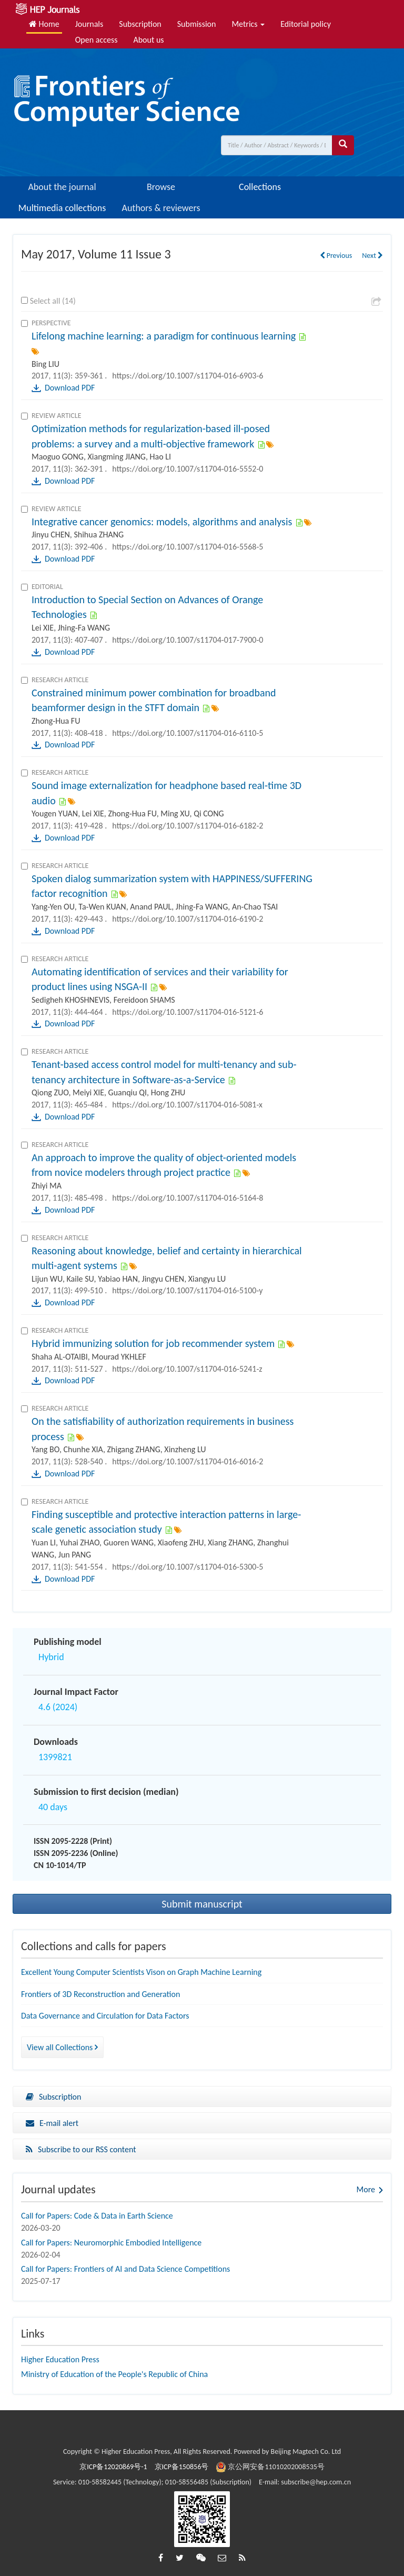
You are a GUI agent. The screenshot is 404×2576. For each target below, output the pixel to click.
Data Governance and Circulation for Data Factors (105, 2016)
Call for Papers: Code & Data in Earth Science (97, 2216)
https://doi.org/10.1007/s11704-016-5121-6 (187, 1012)
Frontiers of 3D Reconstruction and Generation (100, 1994)
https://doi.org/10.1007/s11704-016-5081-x (187, 1105)
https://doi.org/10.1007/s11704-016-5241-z (187, 1369)
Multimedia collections (62, 208)
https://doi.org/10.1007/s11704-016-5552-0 (187, 469)
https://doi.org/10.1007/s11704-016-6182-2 (187, 826)
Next (372, 255)
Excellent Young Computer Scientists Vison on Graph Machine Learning (141, 1972)
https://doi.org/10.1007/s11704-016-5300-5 (187, 1567)
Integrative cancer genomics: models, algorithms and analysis (162, 521)
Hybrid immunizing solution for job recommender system (153, 1343)
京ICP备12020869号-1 (113, 2466)
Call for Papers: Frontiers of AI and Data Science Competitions (125, 2269)
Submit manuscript (202, 1904)
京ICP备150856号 (182, 2466)
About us (148, 40)
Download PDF (70, 388)
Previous (336, 255)
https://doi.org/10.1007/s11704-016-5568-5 (187, 547)
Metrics (248, 24)
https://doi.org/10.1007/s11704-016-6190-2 (187, 919)
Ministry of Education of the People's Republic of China (114, 2374)
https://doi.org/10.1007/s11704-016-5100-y (187, 1290)
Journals (89, 24)
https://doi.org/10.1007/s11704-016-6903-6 (187, 376)
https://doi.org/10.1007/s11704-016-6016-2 (187, 1461)
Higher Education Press (60, 2359)
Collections (260, 187)
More (366, 2189)
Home (44, 24)
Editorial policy (305, 24)
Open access (96, 40)
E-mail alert (52, 2123)
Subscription (140, 24)
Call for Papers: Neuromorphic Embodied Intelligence (111, 2243)
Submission (196, 24)
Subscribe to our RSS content (81, 2149)
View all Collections (62, 2047)
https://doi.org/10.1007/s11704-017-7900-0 (187, 640)
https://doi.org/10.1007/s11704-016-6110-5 (187, 733)
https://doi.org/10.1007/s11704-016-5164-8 (187, 1198)
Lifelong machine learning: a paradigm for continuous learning (164, 336)
